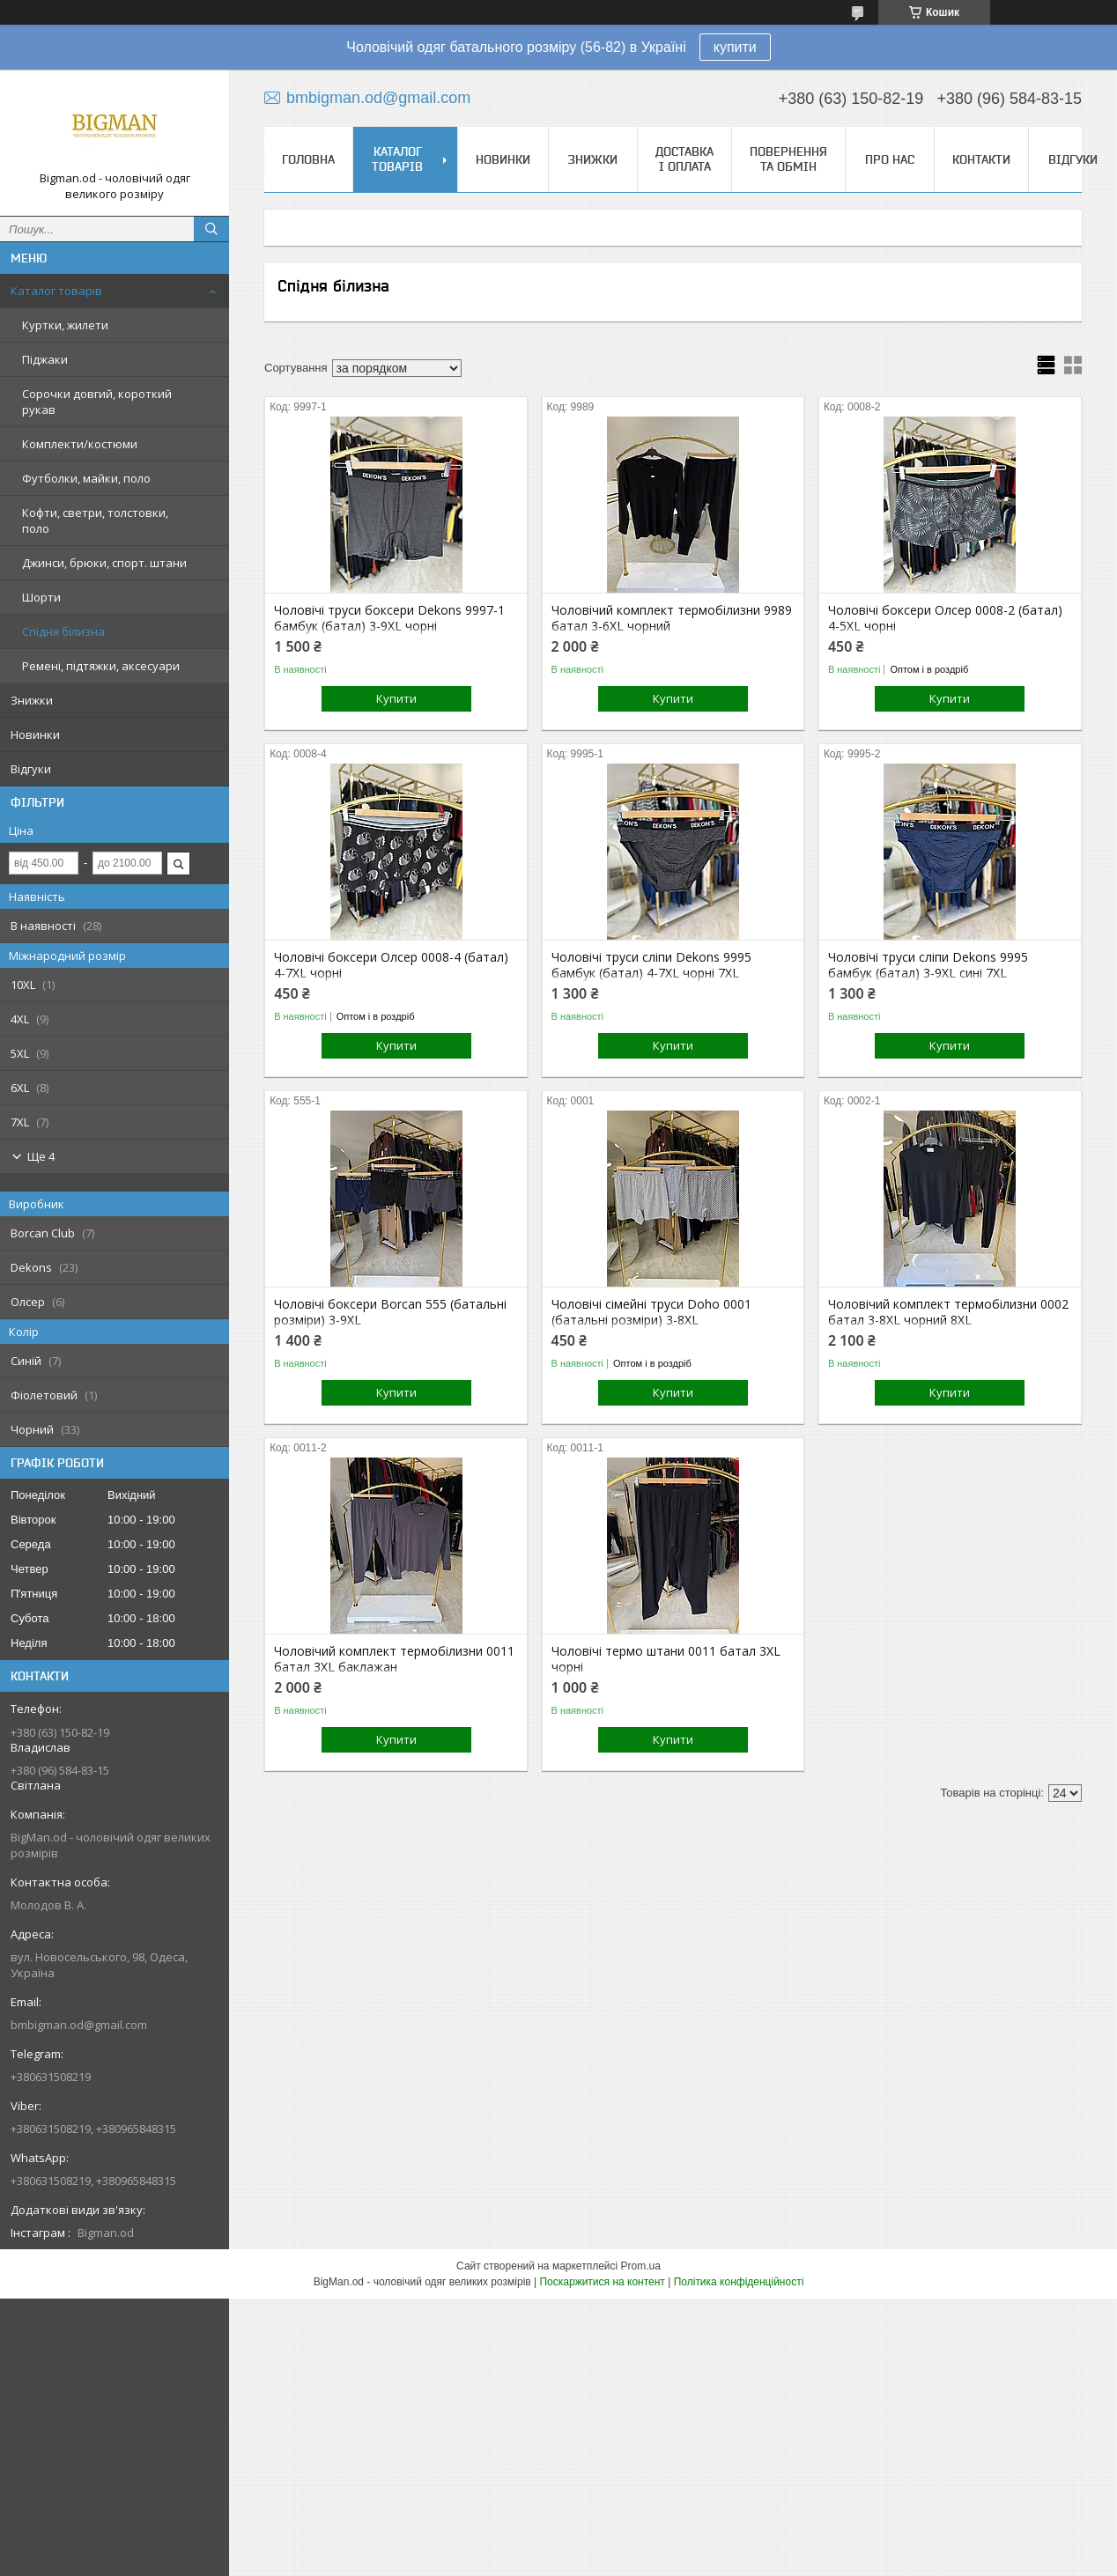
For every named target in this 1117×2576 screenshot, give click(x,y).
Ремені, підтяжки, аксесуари (101, 666)
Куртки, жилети (65, 325)
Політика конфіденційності (739, 2282)
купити (735, 47)
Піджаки (45, 359)
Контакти (981, 159)
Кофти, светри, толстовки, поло (95, 520)
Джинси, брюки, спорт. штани (104, 563)
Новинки (35, 734)
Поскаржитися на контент (601, 2282)
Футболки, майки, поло (86, 478)
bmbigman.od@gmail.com (79, 2025)
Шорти (41, 597)
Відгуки (31, 769)
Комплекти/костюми (79, 444)
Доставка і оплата (684, 158)
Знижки (32, 700)
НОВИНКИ (503, 159)
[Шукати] (211, 229)
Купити (396, 698)
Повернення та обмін (788, 158)
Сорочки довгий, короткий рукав (97, 401)
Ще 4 (41, 1156)
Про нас (889, 159)
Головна (308, 159)
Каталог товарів (56, 291)
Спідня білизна (63, 631)
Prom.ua (641, 2266)
